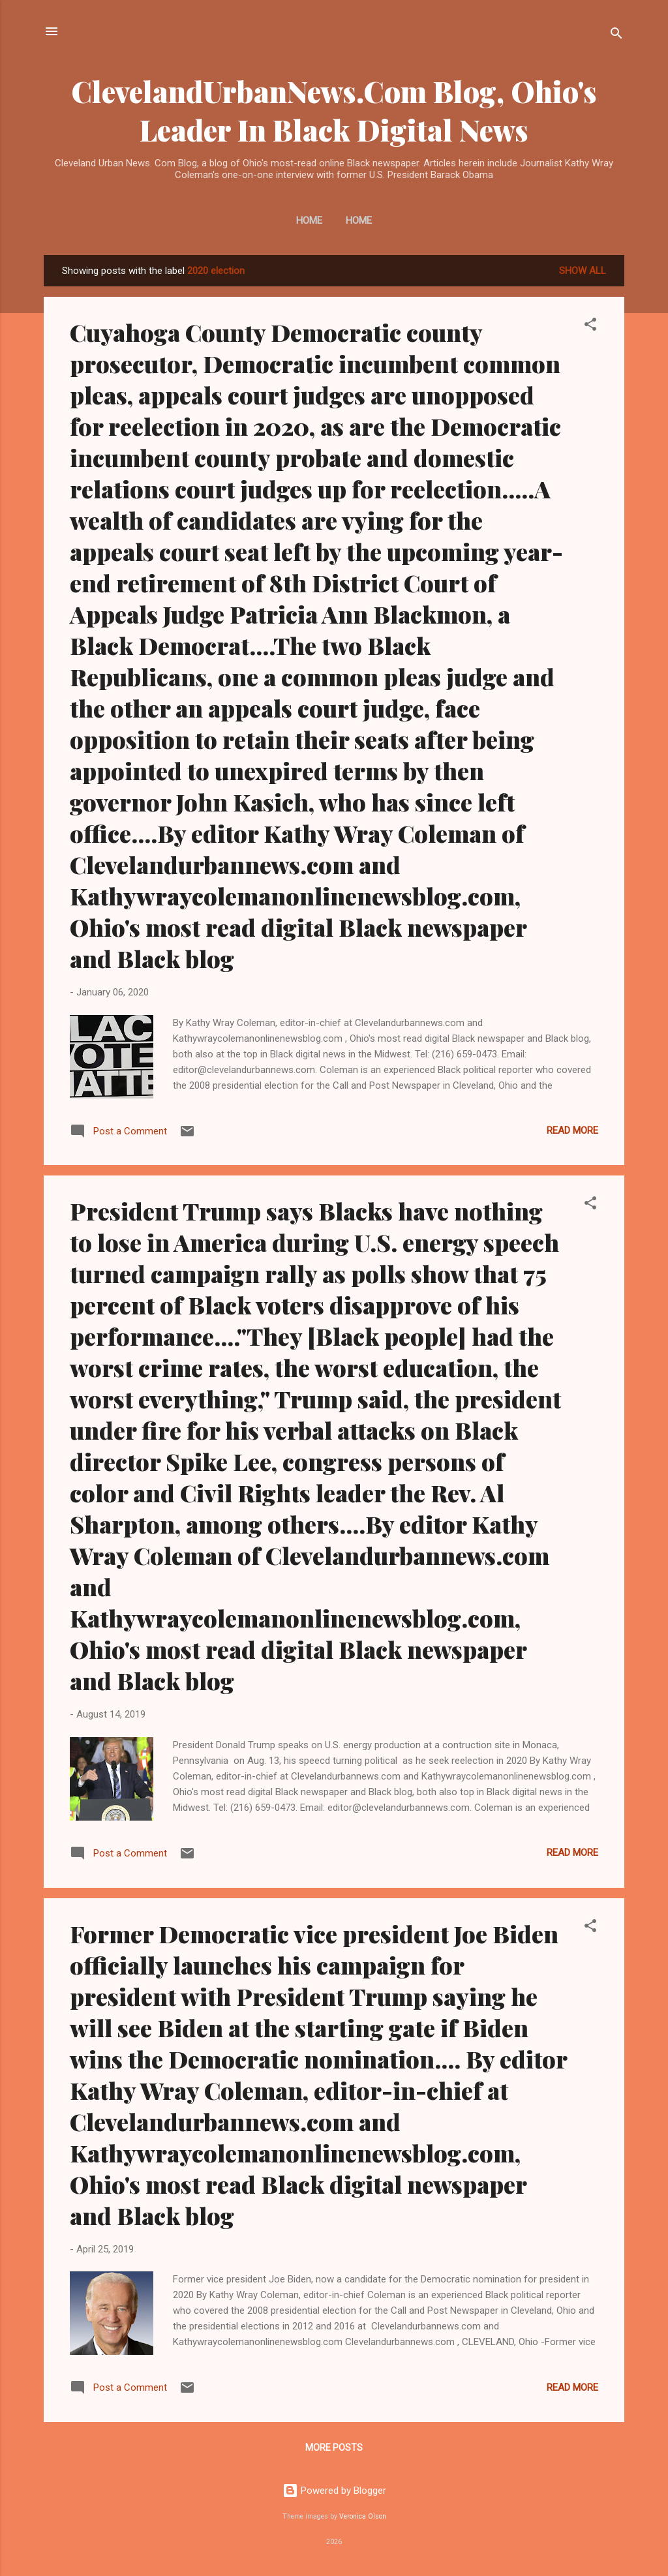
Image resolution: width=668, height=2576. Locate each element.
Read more (572, 1130)
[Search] (616, 35)
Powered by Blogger (334, 2490)
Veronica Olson (362, 2516)
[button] (590, 326)
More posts (334, 2447)
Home (309, 220)
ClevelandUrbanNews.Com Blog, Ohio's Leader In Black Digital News (334, 110)
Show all (582, 271)
